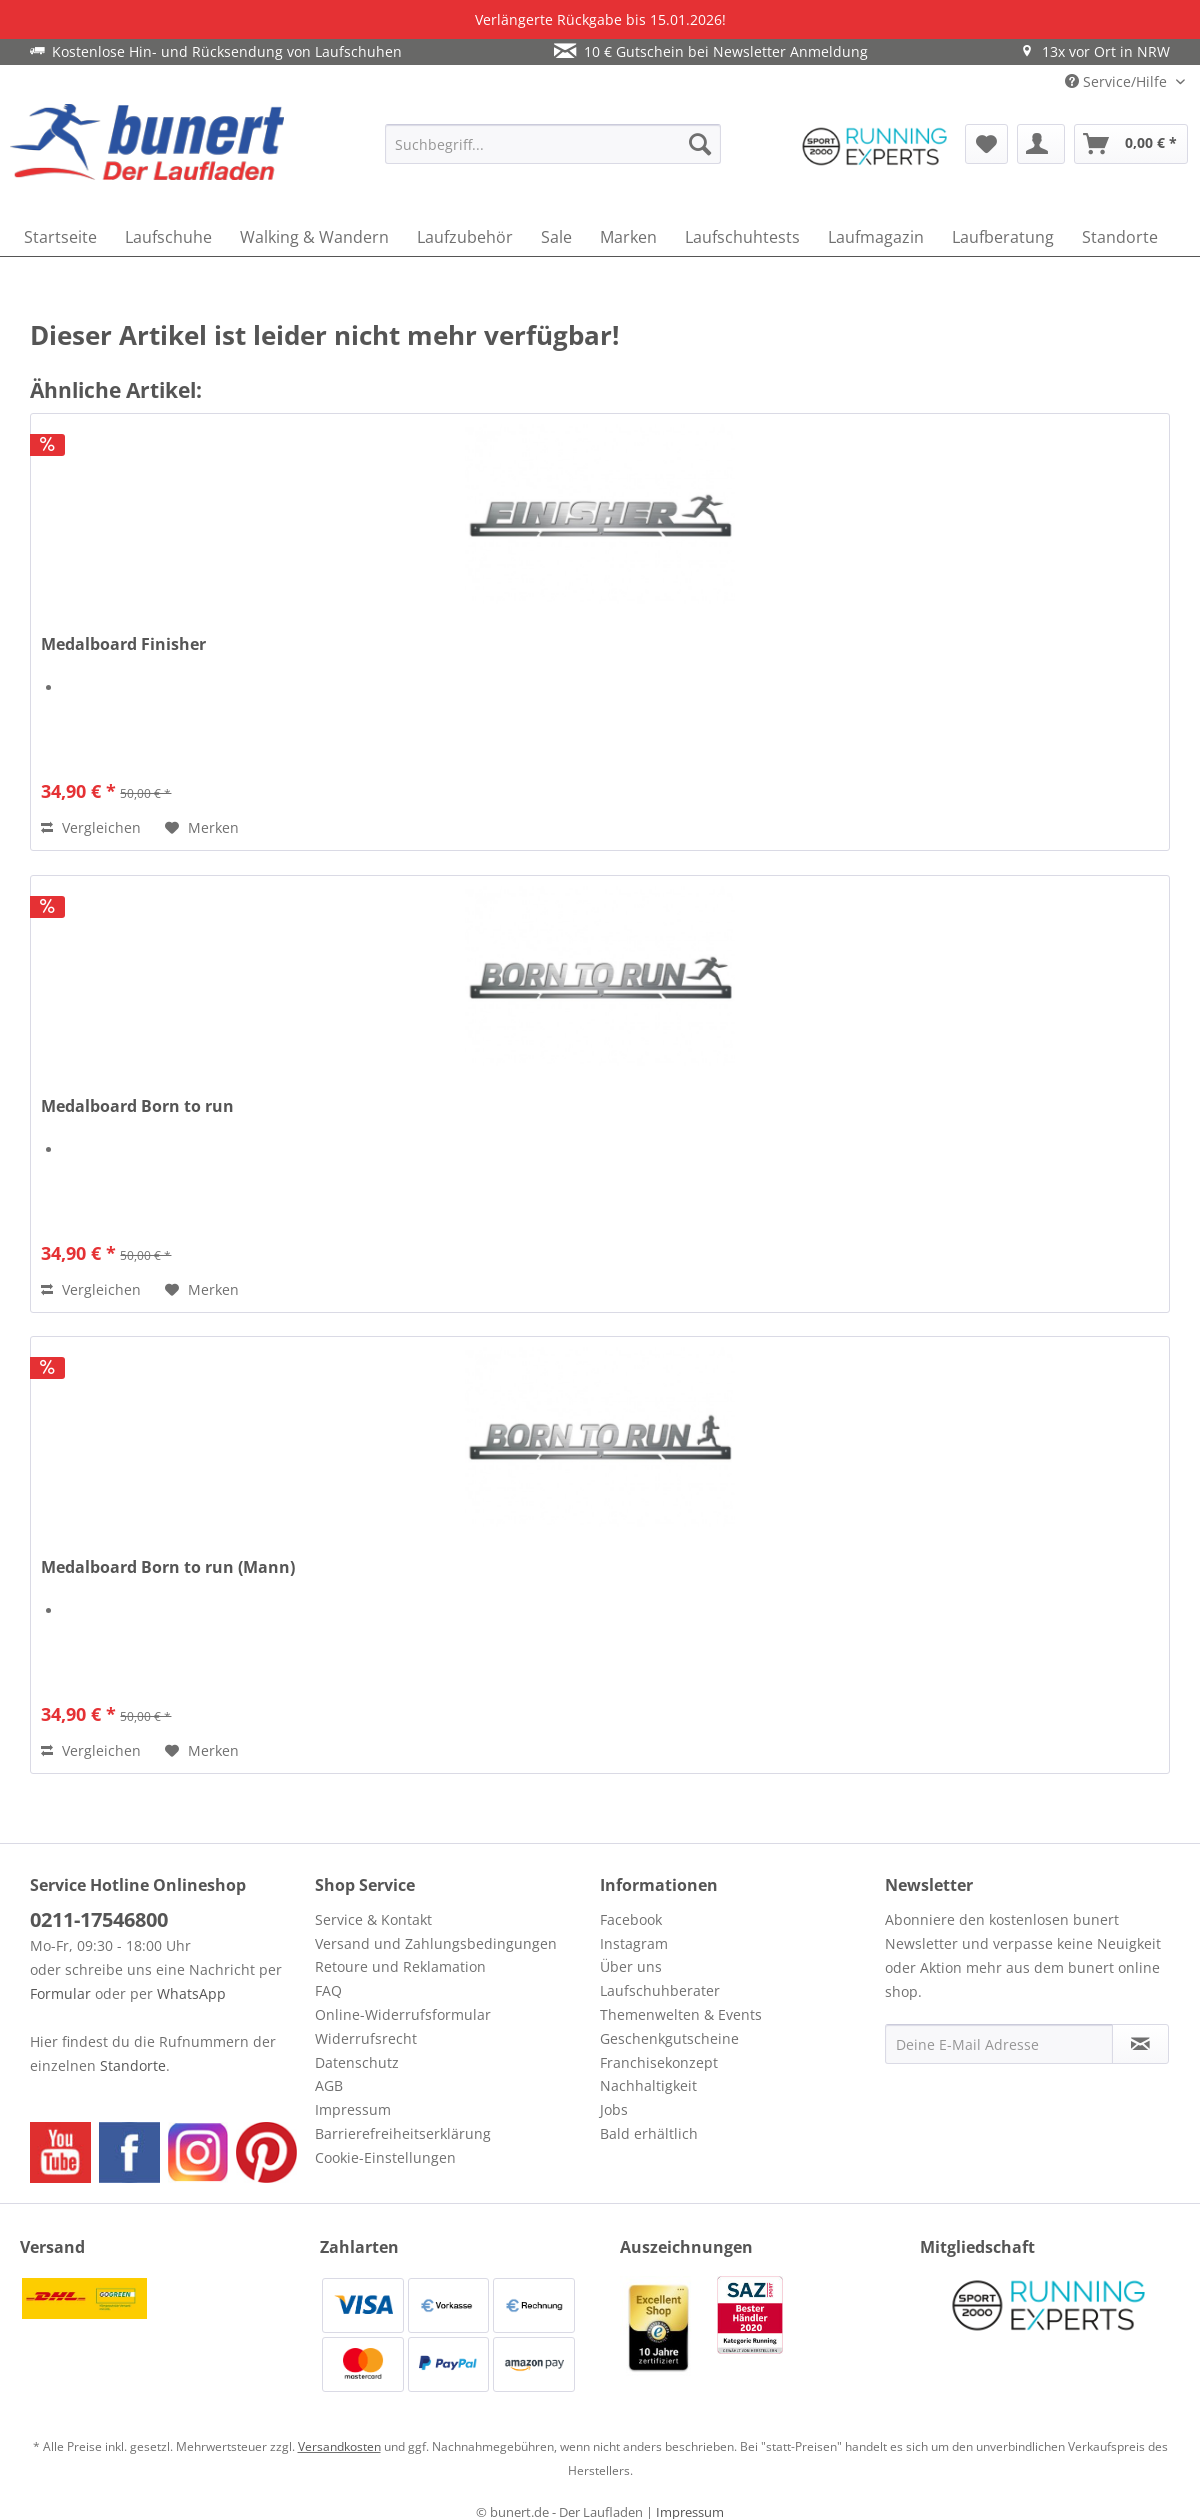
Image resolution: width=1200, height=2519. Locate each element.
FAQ (328, 1990)
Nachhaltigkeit (648, 2085)
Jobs (614, 2109)
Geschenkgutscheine (669, 2038)
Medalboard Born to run (137, 1106)
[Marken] (628, 237)
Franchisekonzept (659, 2062)
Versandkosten (339, 2446)
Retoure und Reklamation (400, 1966)
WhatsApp (191, 1993)
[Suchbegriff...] (553, 144)
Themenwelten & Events (681, 2014)
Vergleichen (91, 827)
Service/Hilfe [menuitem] (1118, 81)
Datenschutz (357, 2062)
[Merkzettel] (986, 144)
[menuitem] (553, 144)
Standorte (133, 2065)
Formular (60, 1993)
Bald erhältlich (649, 2133)
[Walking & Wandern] (314, 237)
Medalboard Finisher (123, 644)
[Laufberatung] (1003, 237)
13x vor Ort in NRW (1095, 51)
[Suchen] (700, 144)
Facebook (631, 1919)
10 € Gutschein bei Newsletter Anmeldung (711, 51)
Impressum (353, 2109)
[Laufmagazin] (876, 237)
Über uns (631, 1966)
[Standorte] (1120, 237)
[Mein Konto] (1041, 144)
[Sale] (556, 237)
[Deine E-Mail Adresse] (999, 2044)
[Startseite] (60, 237)
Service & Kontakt (373, 1919)
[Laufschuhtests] (742, 237)
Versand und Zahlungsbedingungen (436, 1943)
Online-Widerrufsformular (403, 2014)
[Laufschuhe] (168, 237)
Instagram (634, 1943)
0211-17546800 (99, 1919)
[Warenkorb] (1131, 144)
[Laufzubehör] (465, 237)
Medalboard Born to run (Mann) (168, 1567)
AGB (329, 2085)
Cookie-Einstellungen (385, 2157)
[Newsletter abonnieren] (1140, 2044)
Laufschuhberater (660, 1990)
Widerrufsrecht (366, 2038)
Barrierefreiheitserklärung (403, 2133)
